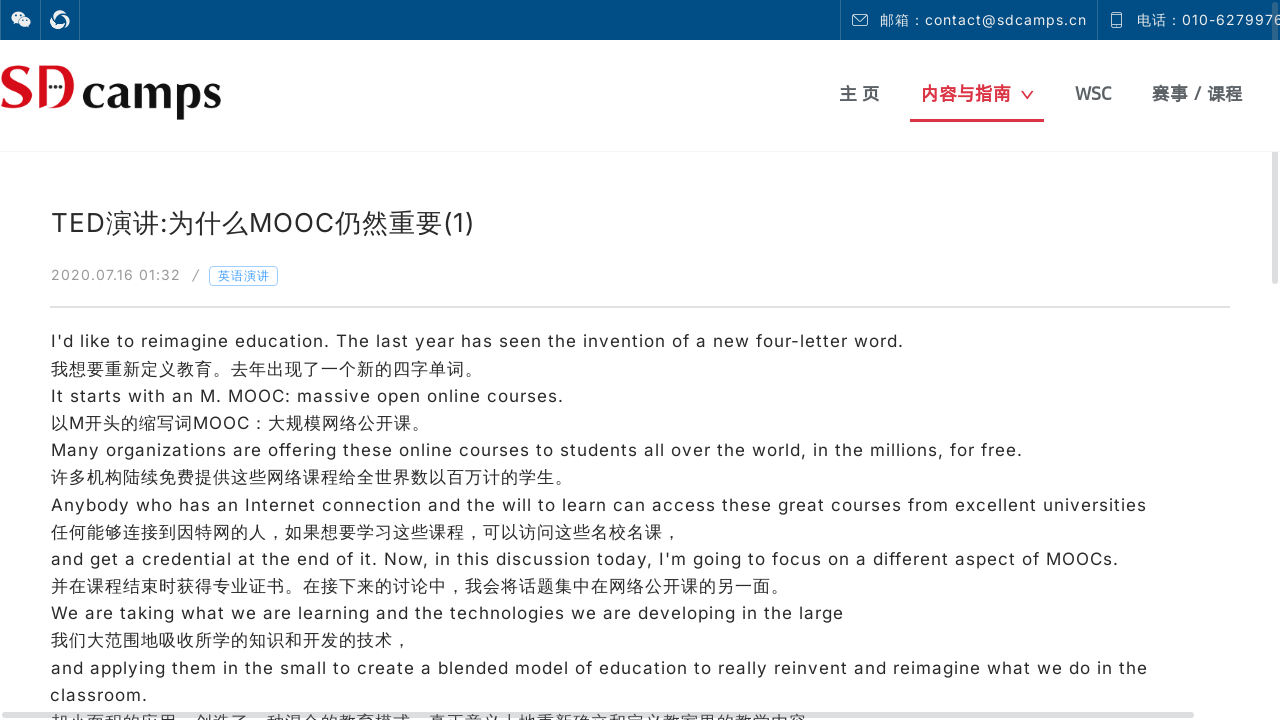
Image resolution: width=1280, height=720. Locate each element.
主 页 (859, 93)
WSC (1093, 93)
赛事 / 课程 (1197, 93)
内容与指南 (977, 93)
